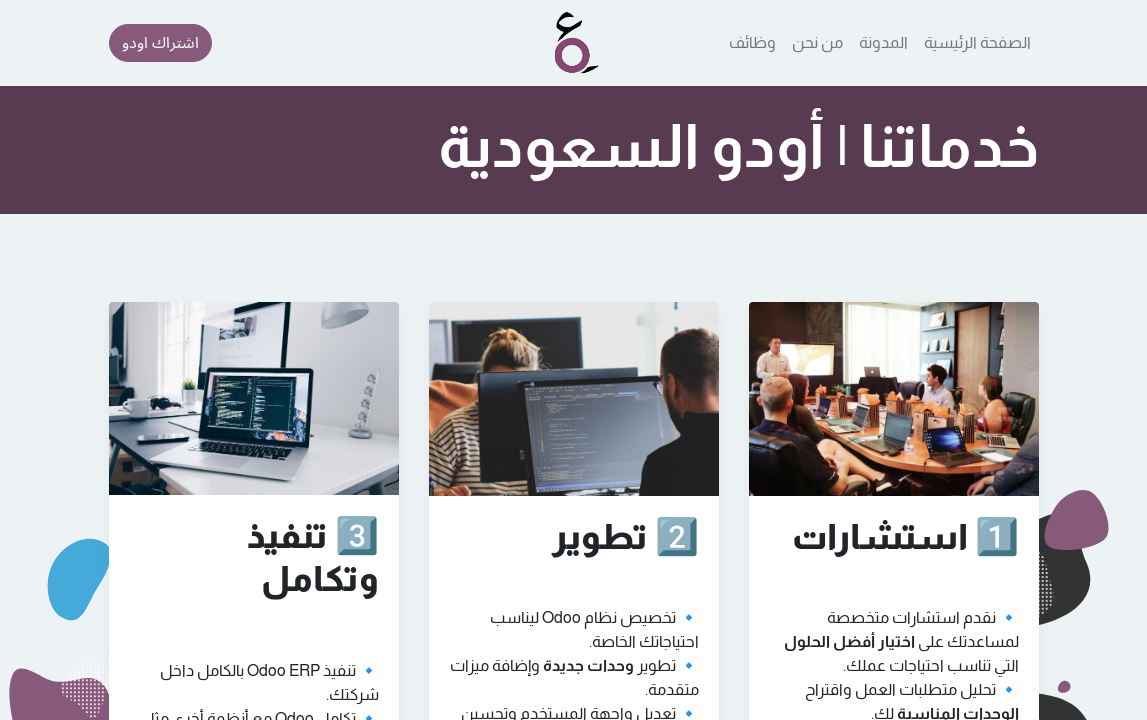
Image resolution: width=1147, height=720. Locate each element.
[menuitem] (977, 43)
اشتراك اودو (160, 42)
